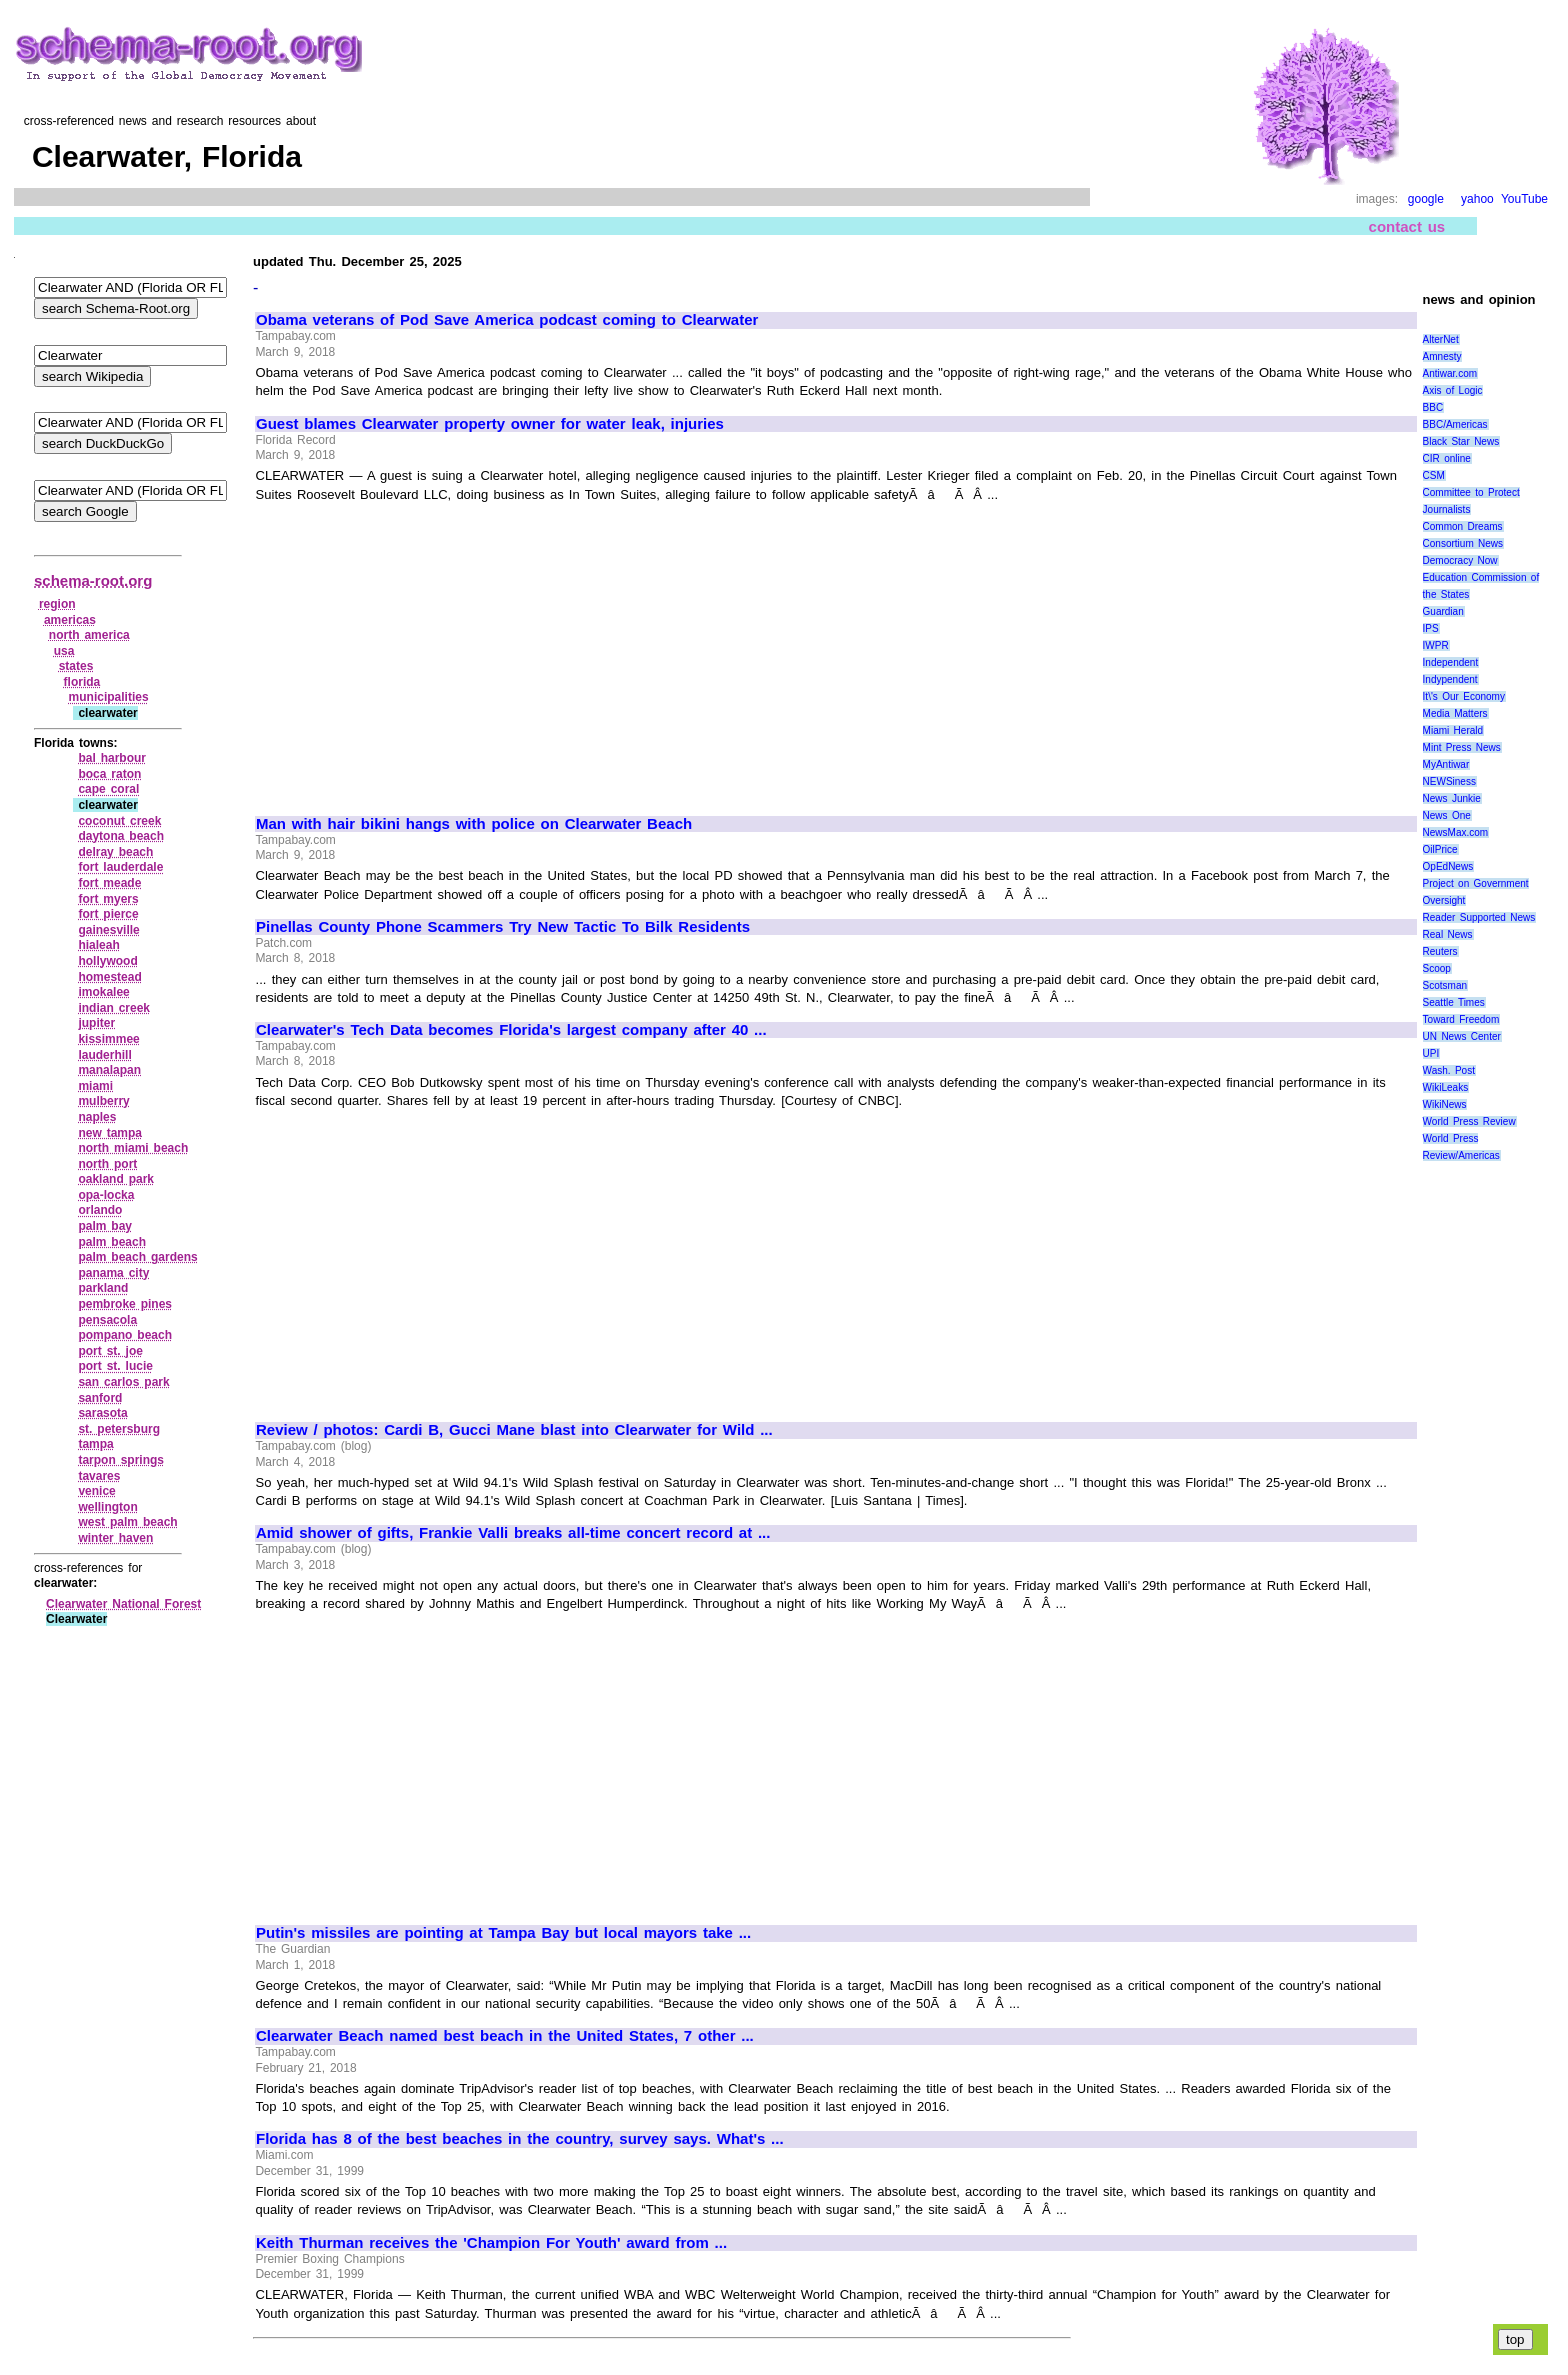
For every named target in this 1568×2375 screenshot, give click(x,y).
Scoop (1437, 968)
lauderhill (104, 1055)
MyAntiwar (1446, 764)
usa (64, 651)
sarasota (102, 1413)
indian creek (114, 1008)
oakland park (116, 1179)
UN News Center (1462, 1036)
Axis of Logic (1453, 390)
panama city (113, 1273)
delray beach (115, 852)
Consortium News (1463, 543)
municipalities (109, 697)
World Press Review (1469, 1121)
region (57, 604)
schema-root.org (93, 580)
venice (96, 1491)
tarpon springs (121, 1460)
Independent (1451, 662)
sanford (100, 1398)
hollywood (107, 961)
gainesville (108, 930)
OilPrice (1440, 849)
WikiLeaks (1446, 1087)
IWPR (1436, 645)
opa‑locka (106, 1195)
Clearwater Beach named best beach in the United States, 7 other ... (505, 2036)
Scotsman (1445, 985)
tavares (99, 1476)
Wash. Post (1449, 1070)
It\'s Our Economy (1464, 696)
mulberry (103, 1101)
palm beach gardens (137, 1257)
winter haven (115, 1538)
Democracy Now (1460, 560)
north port (107, 1164)
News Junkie (1452, 798)
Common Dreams (1463, 526)
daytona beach (121, 836)
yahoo (1477, 199)
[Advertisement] (424, 650)
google (1426, 199)
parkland (103, 1288)
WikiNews (1445, 1104)
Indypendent (1450, 679)
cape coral (108, 789)
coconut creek (119, 821)
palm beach (112, 1242)
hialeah (98, 945)
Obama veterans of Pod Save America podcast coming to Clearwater (507, 320)
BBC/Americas (1455, 424)
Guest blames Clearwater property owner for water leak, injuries (490, 424)
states (76, 666)
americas (70, 620)
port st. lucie (115, 1366)
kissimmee (108, 1039)
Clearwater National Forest (123, 1604)
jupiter (96, 1023)
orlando (100, 1210)
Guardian (1443, 611)
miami (95, 1086)
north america (89, 635)
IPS (1431, 628)
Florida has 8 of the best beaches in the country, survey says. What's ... (520, 2139)
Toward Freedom (1461, 1019)
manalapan (109, 1070)
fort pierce (108, 914)
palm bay (105, 1226)
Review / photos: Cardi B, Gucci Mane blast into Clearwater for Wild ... (514, 1430)
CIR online (1447, 458)
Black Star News (1461, 441)
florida (82, 682)
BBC (1433, 407)
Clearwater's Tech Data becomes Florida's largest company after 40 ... (511, 1030)
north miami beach (133, 1148)
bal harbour (112, 758)
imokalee (103, 992)
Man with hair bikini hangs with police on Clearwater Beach (474, 824)
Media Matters (1455, 713)
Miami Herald (1453, 730)
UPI (1431, 1053)
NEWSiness (1449, 781)
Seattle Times (1454, 1002)
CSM (1434, 475)
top (1515, 2339)
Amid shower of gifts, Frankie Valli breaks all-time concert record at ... (513, 1533)
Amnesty (1442, 356)
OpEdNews (1448, 866)
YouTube (1524, 199)
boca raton (109, 774)
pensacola (107, 1320)
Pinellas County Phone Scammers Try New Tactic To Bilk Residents (503, 927)
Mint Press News (1462, 747)
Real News (1448, 934)
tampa (95, 1444)
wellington (107, 1507)
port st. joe (110, 1351)
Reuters (1440, 951)
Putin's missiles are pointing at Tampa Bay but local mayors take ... (503, 1933)
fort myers (108, 899)
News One (1447, 815)
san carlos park (123, 1382)
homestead (109, 977)
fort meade (109, 883)
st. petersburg (119, 1429)
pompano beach (125, 1335)
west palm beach (127, 1522)
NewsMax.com (1456, 832)
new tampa (110, 1133)
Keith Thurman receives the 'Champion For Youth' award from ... (491, 2243)
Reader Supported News (1479, 917)
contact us (1407, 226)
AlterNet (1441, 339)
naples (97, 1117)
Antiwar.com (1450, 373)
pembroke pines (125, 1304)
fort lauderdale (120, 867)
